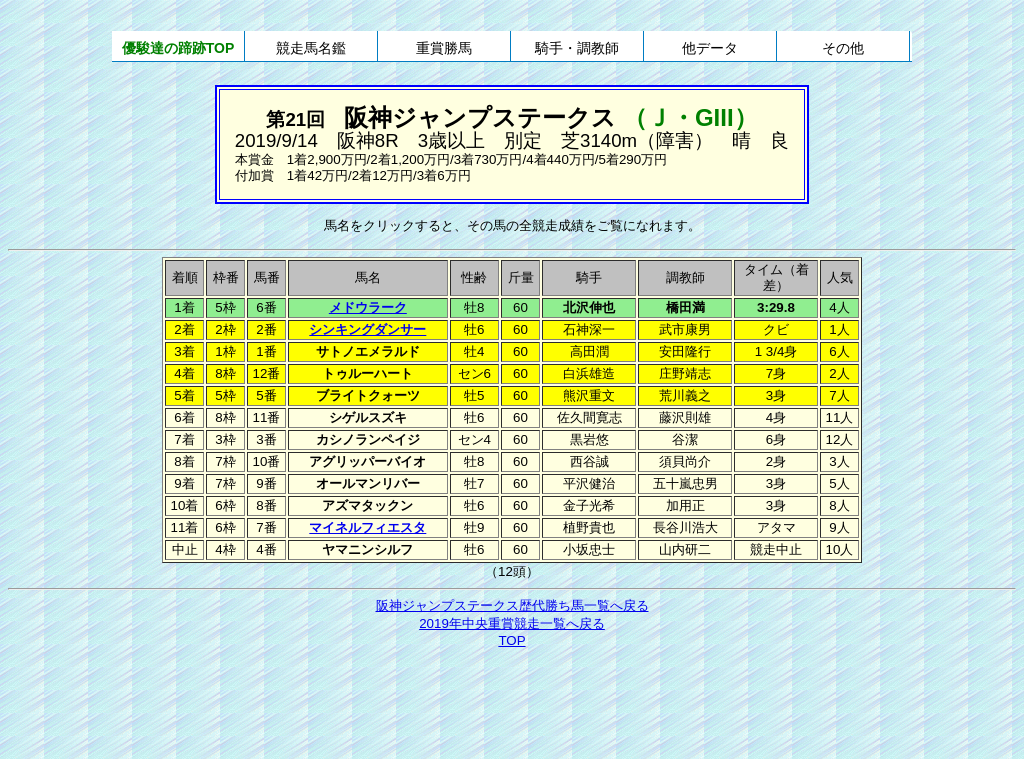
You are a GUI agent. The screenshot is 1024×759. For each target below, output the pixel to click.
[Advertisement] (512, 706)
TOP (511, 640)
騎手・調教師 (577, 48)
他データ (710, 48)
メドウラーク (368, 307)
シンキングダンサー (367, 329)
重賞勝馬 (444, 48)
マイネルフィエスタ (367, 527)
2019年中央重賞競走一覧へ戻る (512, 623)
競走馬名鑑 (311, 48)
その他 (843, 48)
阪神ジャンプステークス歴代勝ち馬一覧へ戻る (512, 605)
